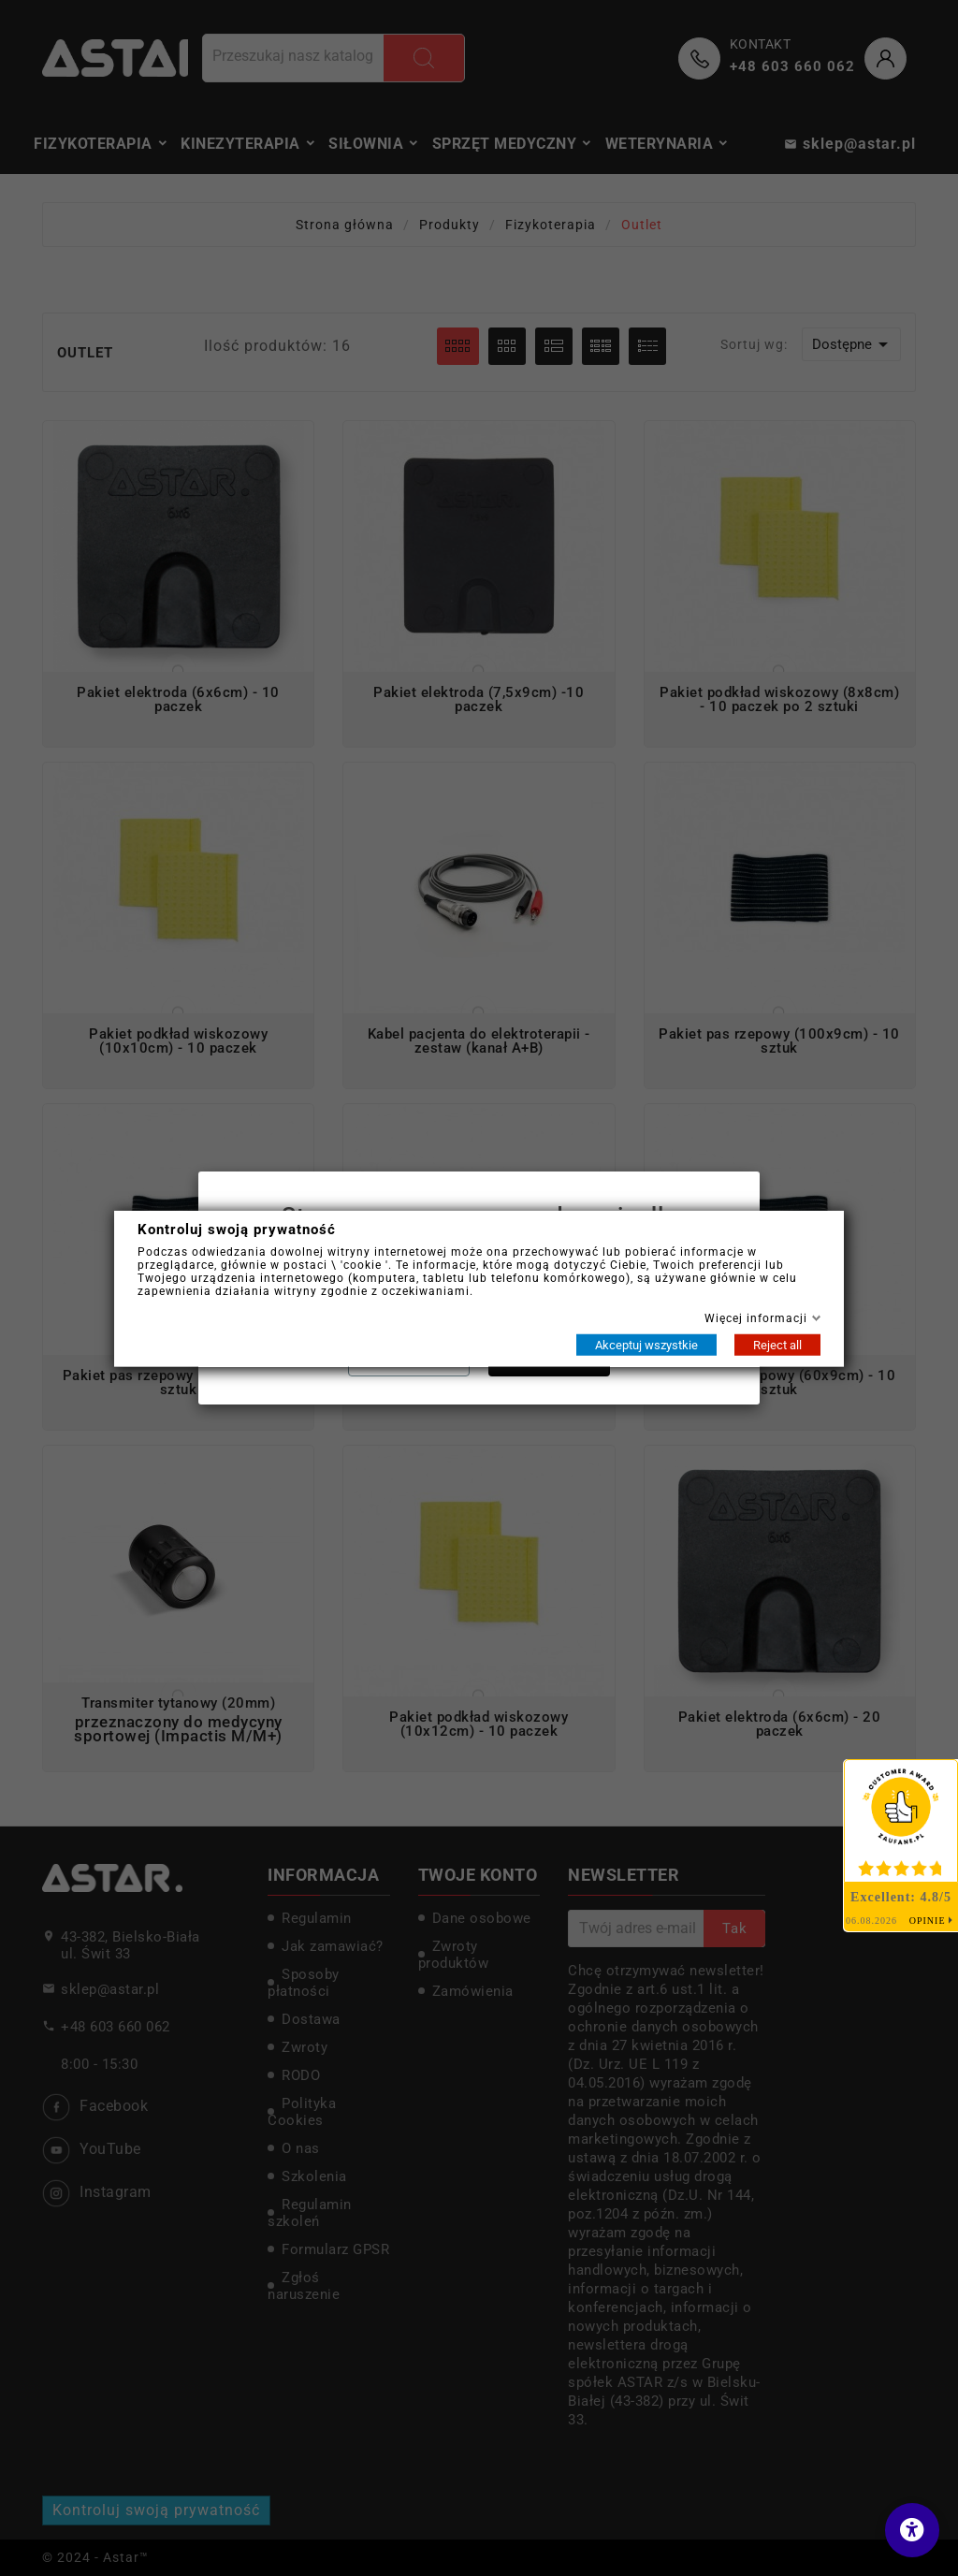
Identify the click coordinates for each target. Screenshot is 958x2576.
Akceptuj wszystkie (646, 1344)
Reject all (777, 1344)
